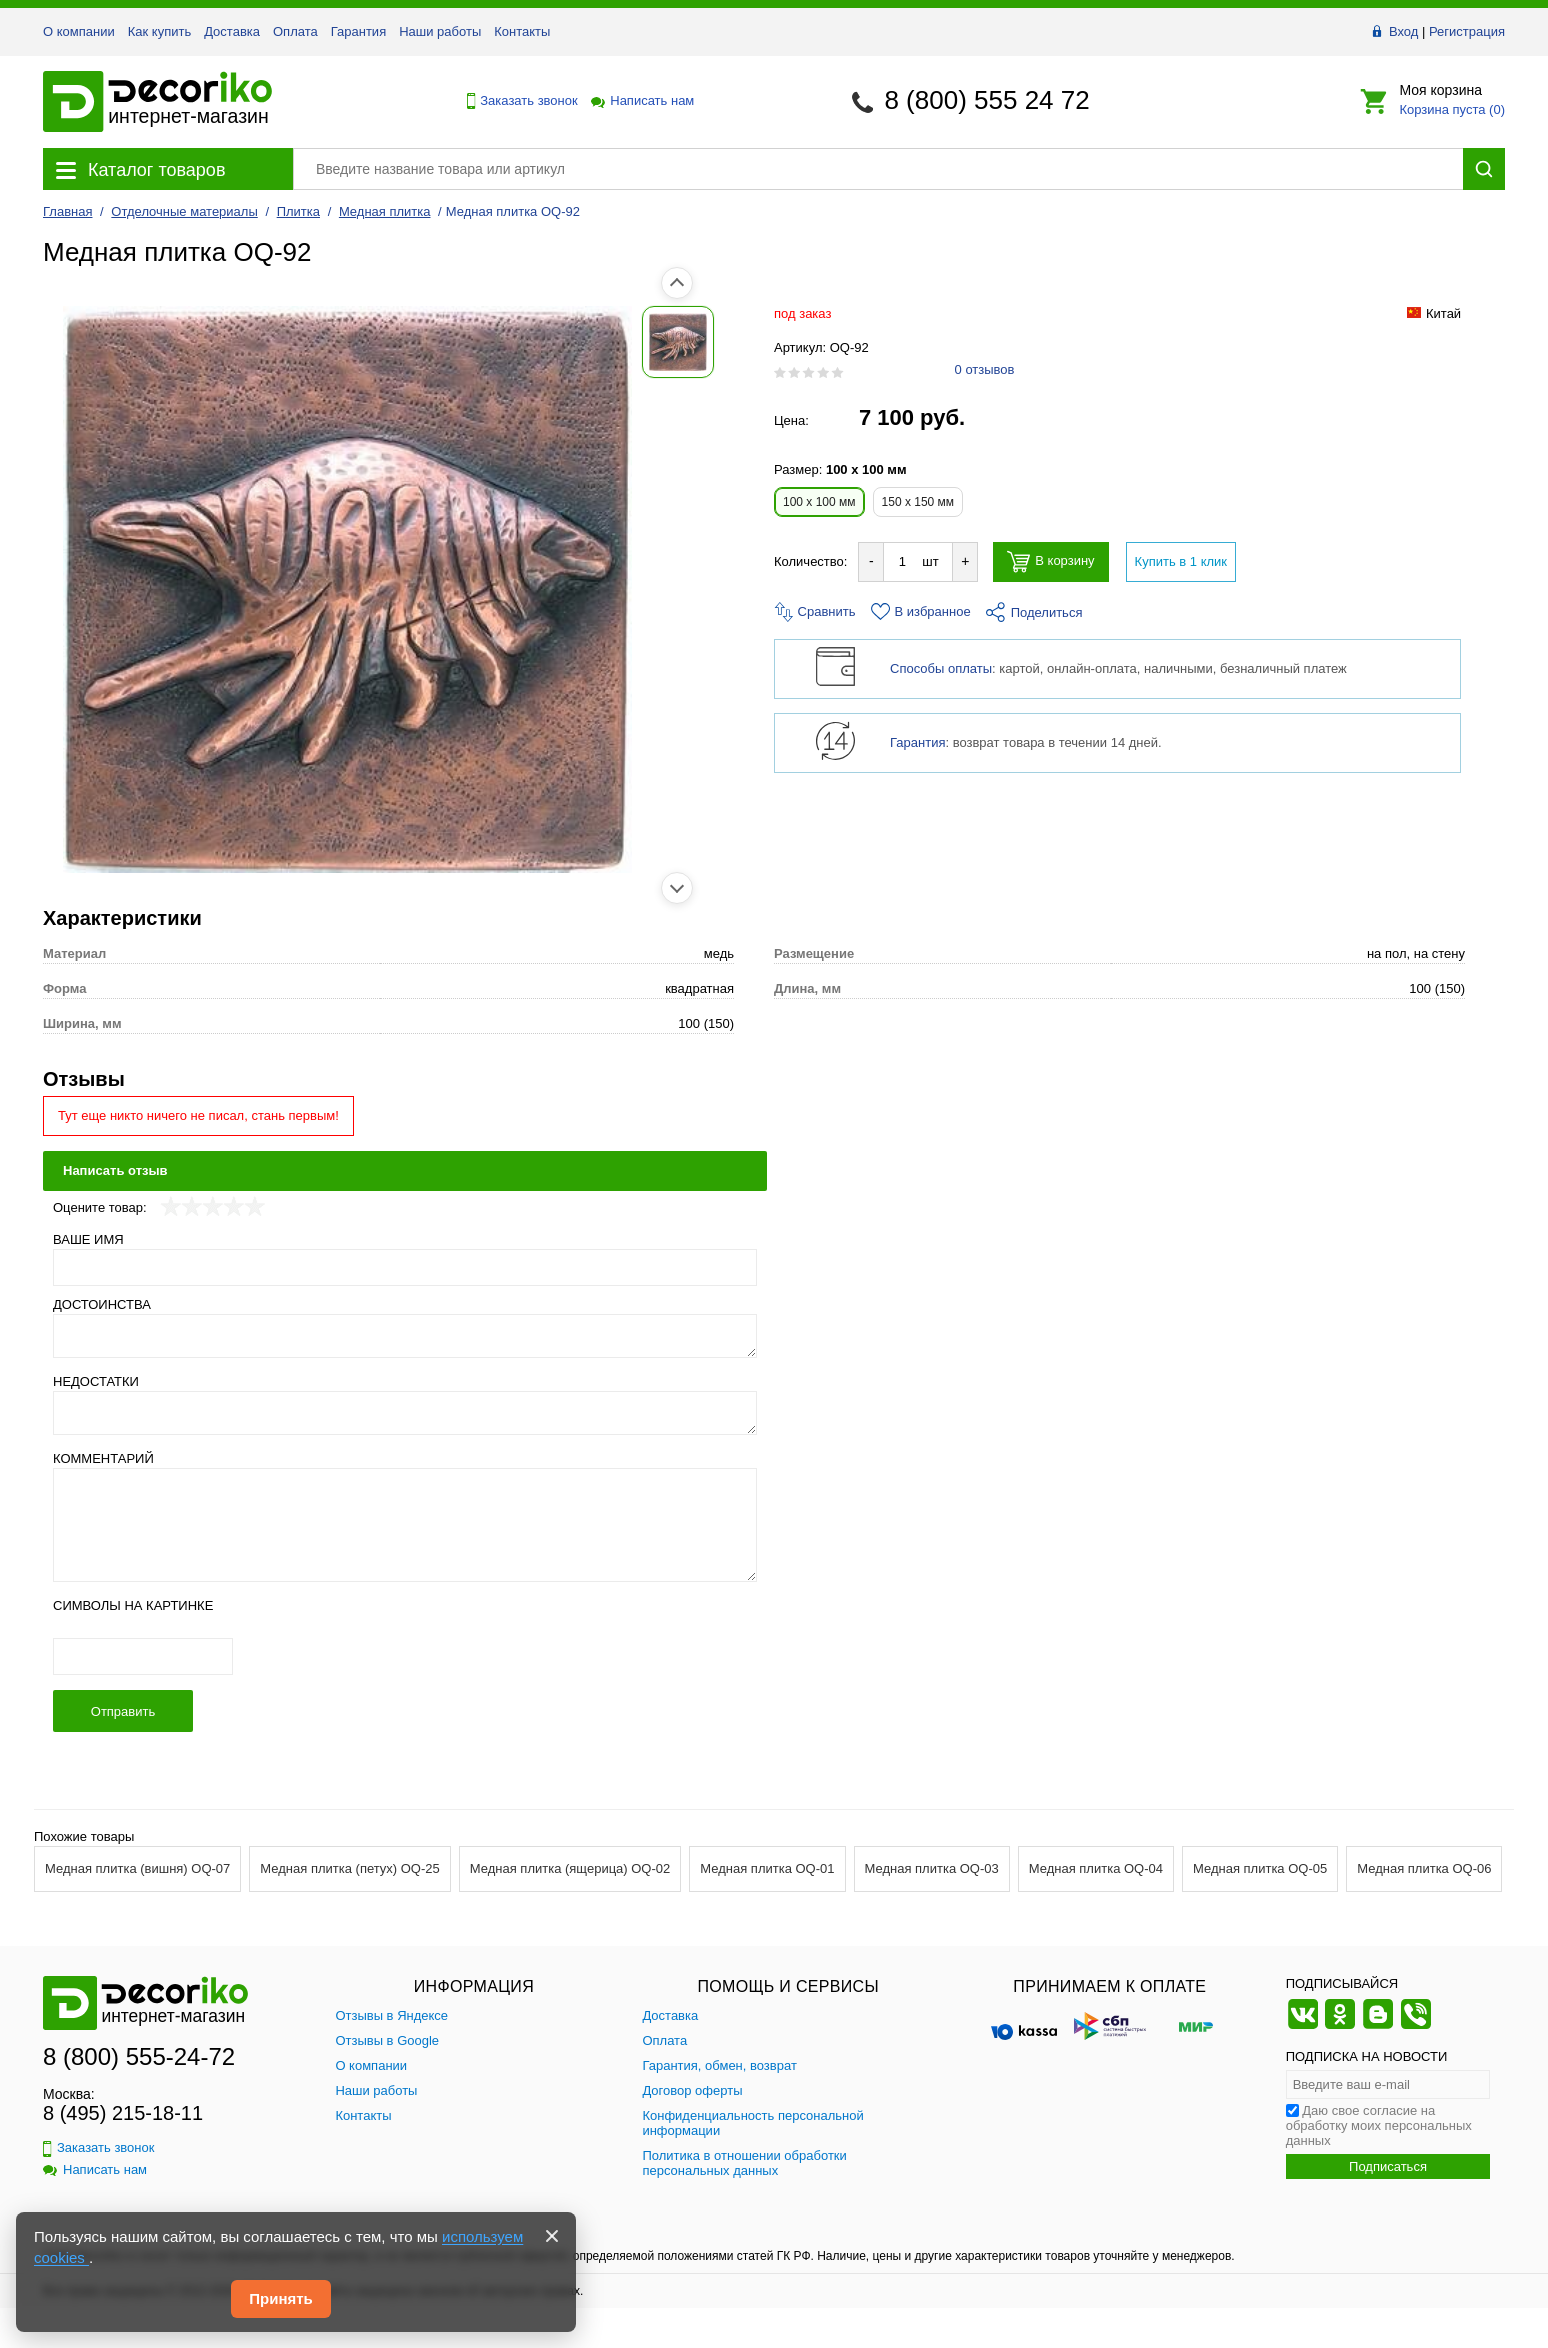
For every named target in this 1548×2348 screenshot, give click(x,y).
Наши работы (440, 31)
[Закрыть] (552, 2236)
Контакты (522, 31)
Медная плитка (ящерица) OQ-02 (570, 1868)
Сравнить (815, 611)
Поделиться (1034, 612)
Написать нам (641, 100)
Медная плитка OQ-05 (1260, 1868)
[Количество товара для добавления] (902, 561)
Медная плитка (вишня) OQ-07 (137, 1868)
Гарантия (358, 31)
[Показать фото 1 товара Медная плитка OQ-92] (88, 342)
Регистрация (1467, 31)
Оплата (295, 31)
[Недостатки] (405, 1413)
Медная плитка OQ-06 (1424, 1868)
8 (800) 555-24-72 (139, 2056)
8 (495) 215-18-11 (123, 2113)
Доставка (232, 31)
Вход (1403, 31)
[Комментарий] (405, 1525)
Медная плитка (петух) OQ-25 (349, 1868)
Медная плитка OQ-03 (932, 1868)
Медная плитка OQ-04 (1096, 1868)
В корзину (1050, 561)
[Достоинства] (405, 1336)
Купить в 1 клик (1181, 561)
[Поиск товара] (878, 169)
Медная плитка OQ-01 (767, 1868)
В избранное (921, 611)
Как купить (159, 31)
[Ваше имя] (405, 1267)
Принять (281, 2298)
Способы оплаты (941, 668)
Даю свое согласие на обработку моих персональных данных (1379, 2125)
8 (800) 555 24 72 (986, 100)
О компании (79, 31)
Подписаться (1388, 2166)
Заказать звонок (517, 101)
